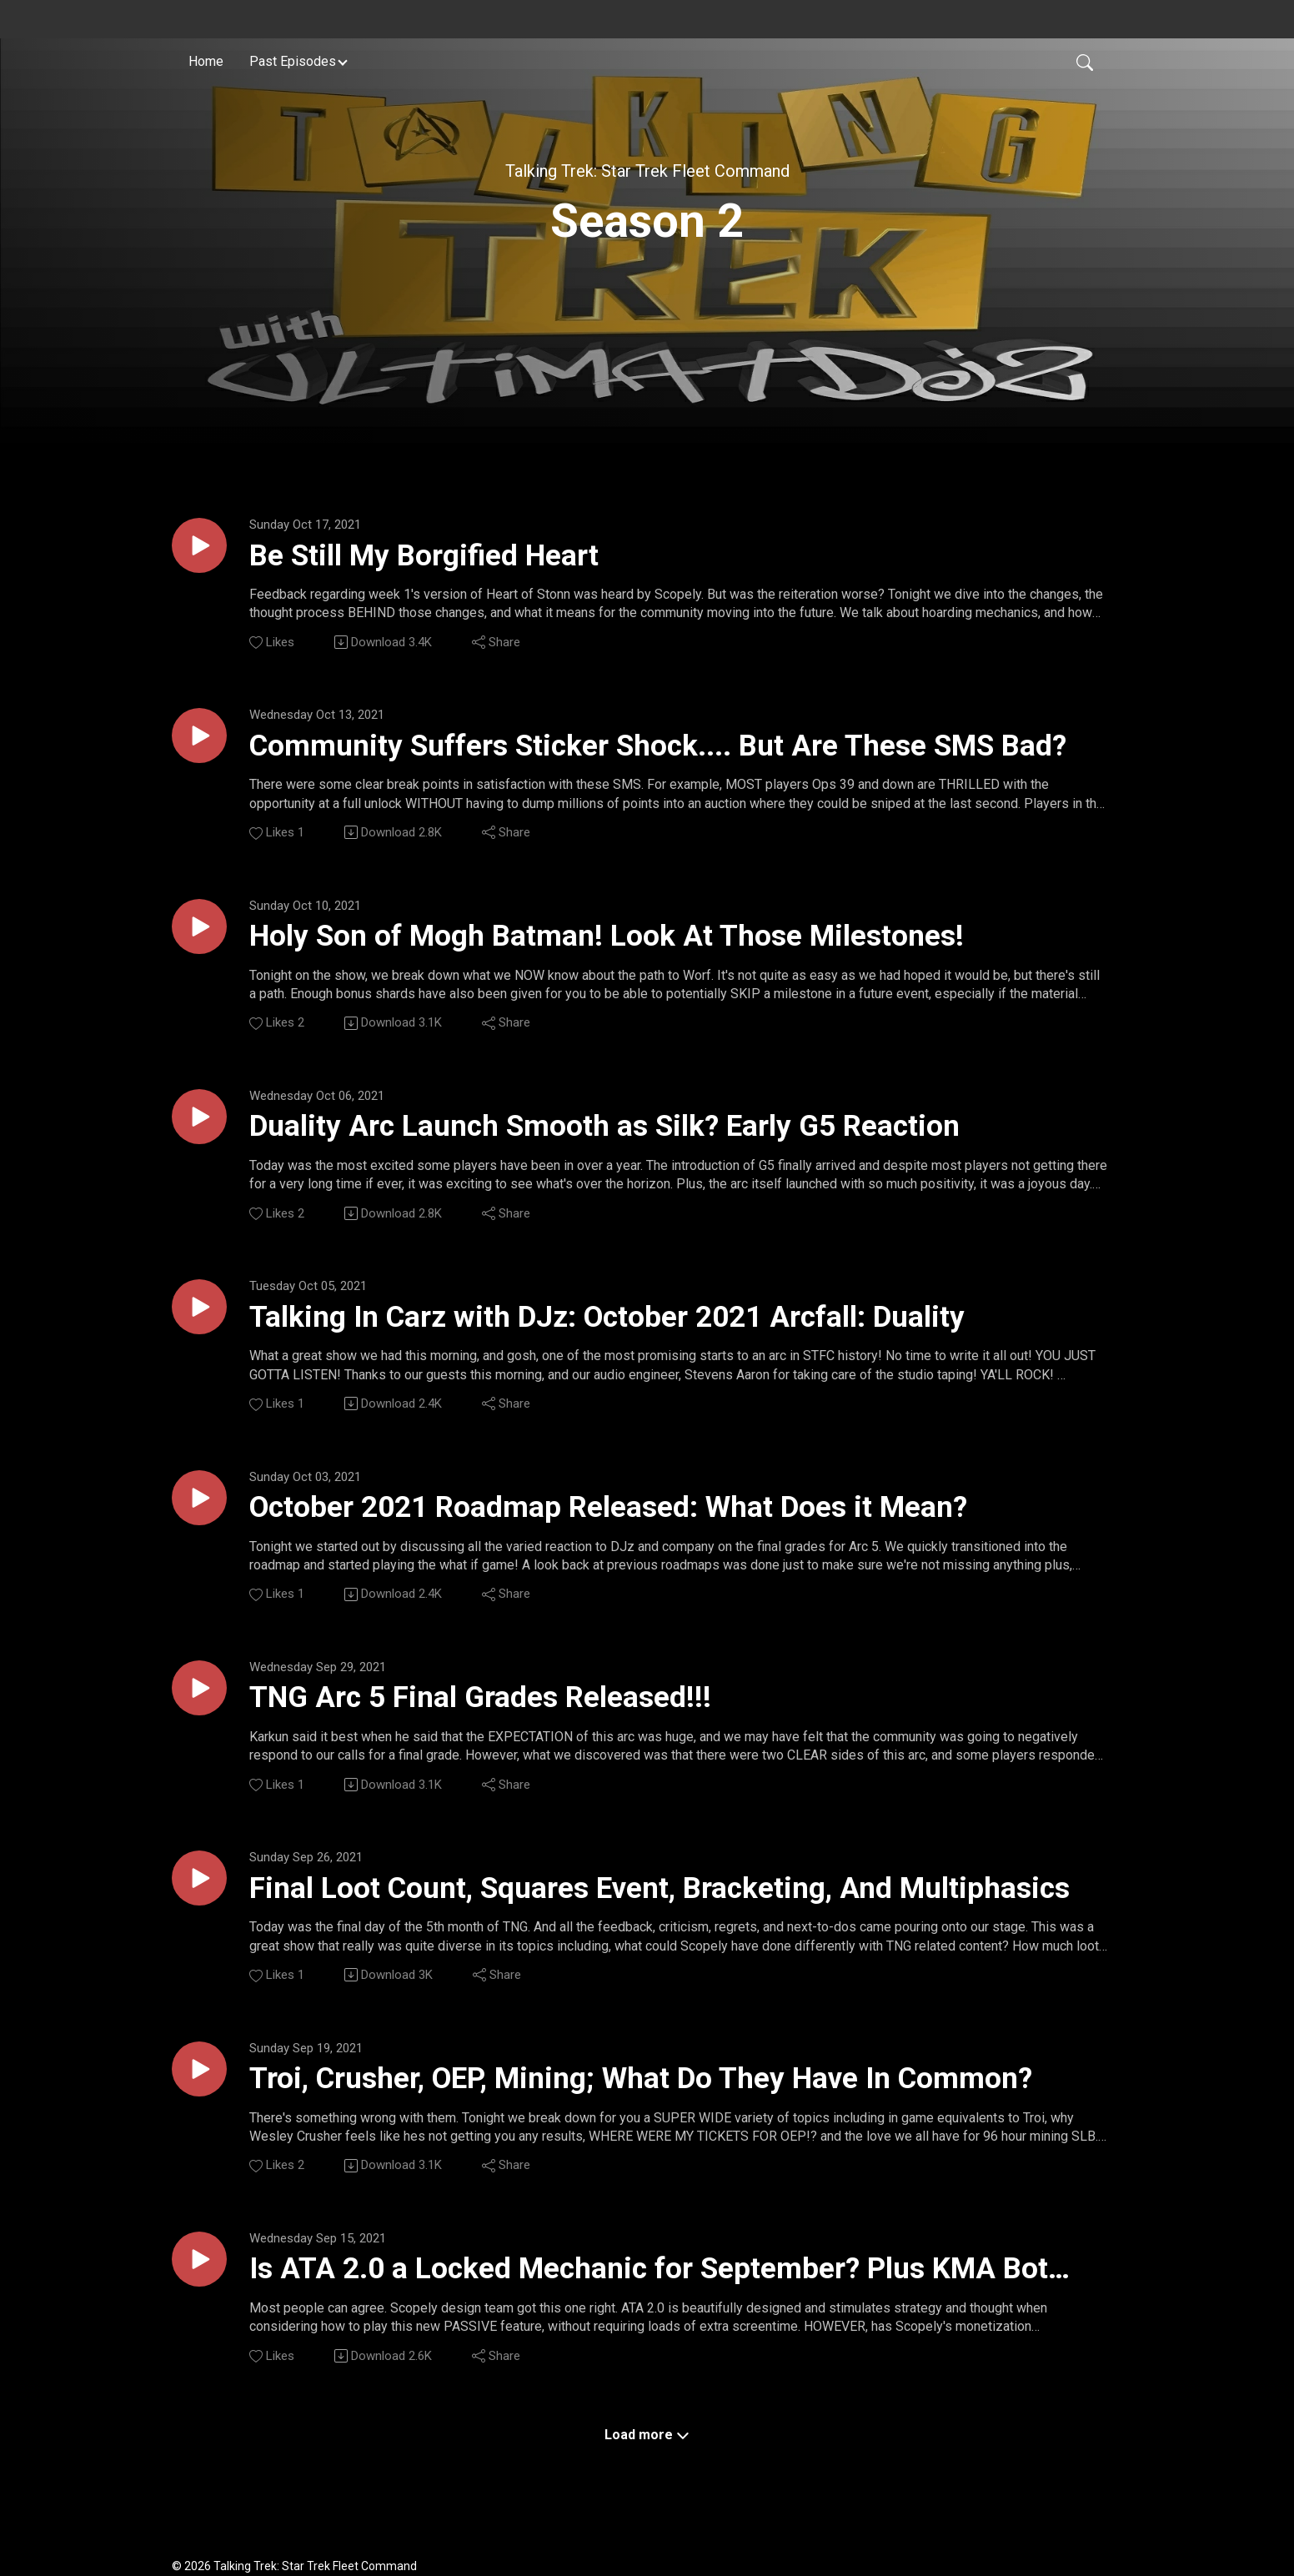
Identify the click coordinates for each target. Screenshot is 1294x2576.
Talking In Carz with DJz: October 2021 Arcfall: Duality (607, 1317)
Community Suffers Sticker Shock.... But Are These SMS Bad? (657, 746)
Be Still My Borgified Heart (424, 556)
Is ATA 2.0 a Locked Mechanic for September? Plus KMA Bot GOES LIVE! (648, 2270)
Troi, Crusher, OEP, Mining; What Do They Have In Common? (640, 2078)
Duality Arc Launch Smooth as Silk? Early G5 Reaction (604, 1126)
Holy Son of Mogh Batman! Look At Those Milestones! (606, 936)
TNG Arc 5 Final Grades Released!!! (480, 1697)
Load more (647, 2435)
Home (205, 61)
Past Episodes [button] (292, 61)
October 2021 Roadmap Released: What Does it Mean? (608, 1507)
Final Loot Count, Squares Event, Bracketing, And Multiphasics (659, 1888)
